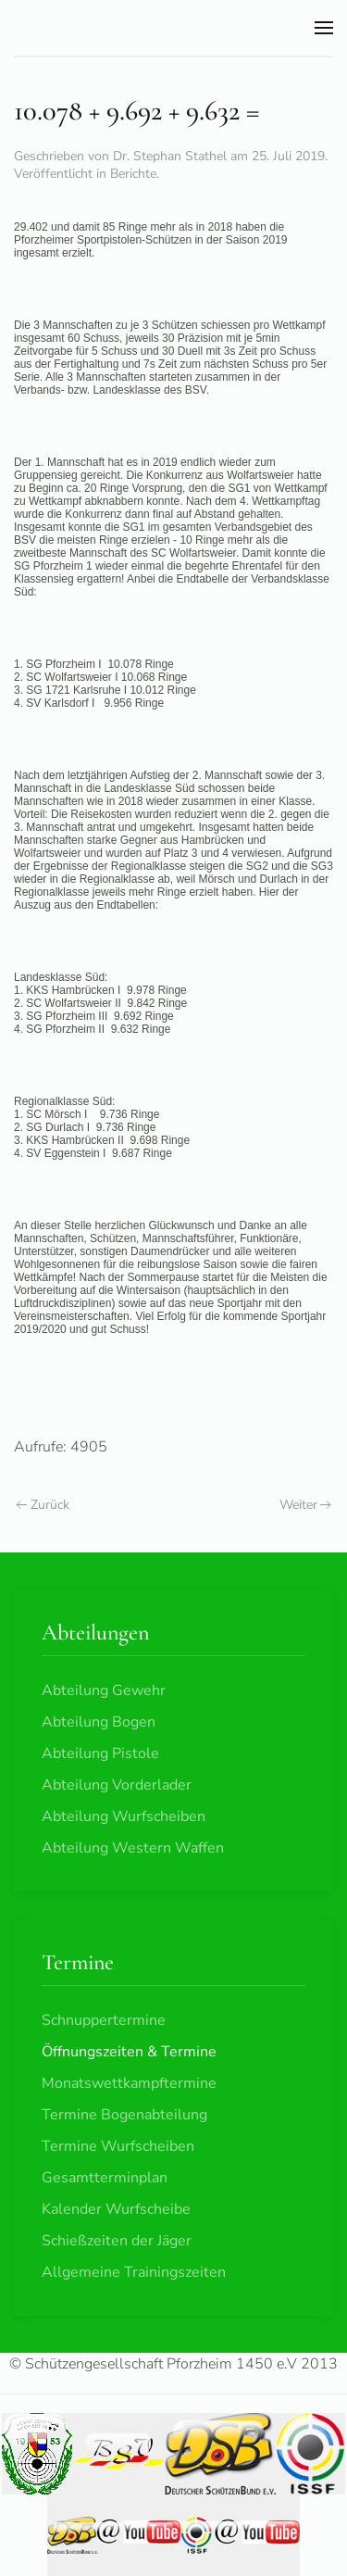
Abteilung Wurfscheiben (123, 1816)
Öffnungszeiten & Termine (129, 2052)
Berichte (133, 173)
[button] (324, 28)
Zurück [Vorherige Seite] (42, 1505)
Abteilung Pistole (100, 1753)
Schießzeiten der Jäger (117, 2240)
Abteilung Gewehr (104, 1690)
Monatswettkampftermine (129, 2083)
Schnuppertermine (104, 2020)
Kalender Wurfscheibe (116, 2209)
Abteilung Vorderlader (117, 1785)
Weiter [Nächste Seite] (305, 1505)
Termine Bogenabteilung (124, 2115)
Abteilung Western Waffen (133, 1848)
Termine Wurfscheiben (118, 2146)
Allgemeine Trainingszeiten (134, 2272)
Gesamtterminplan (104, 2178)
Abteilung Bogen (98, 1722)
